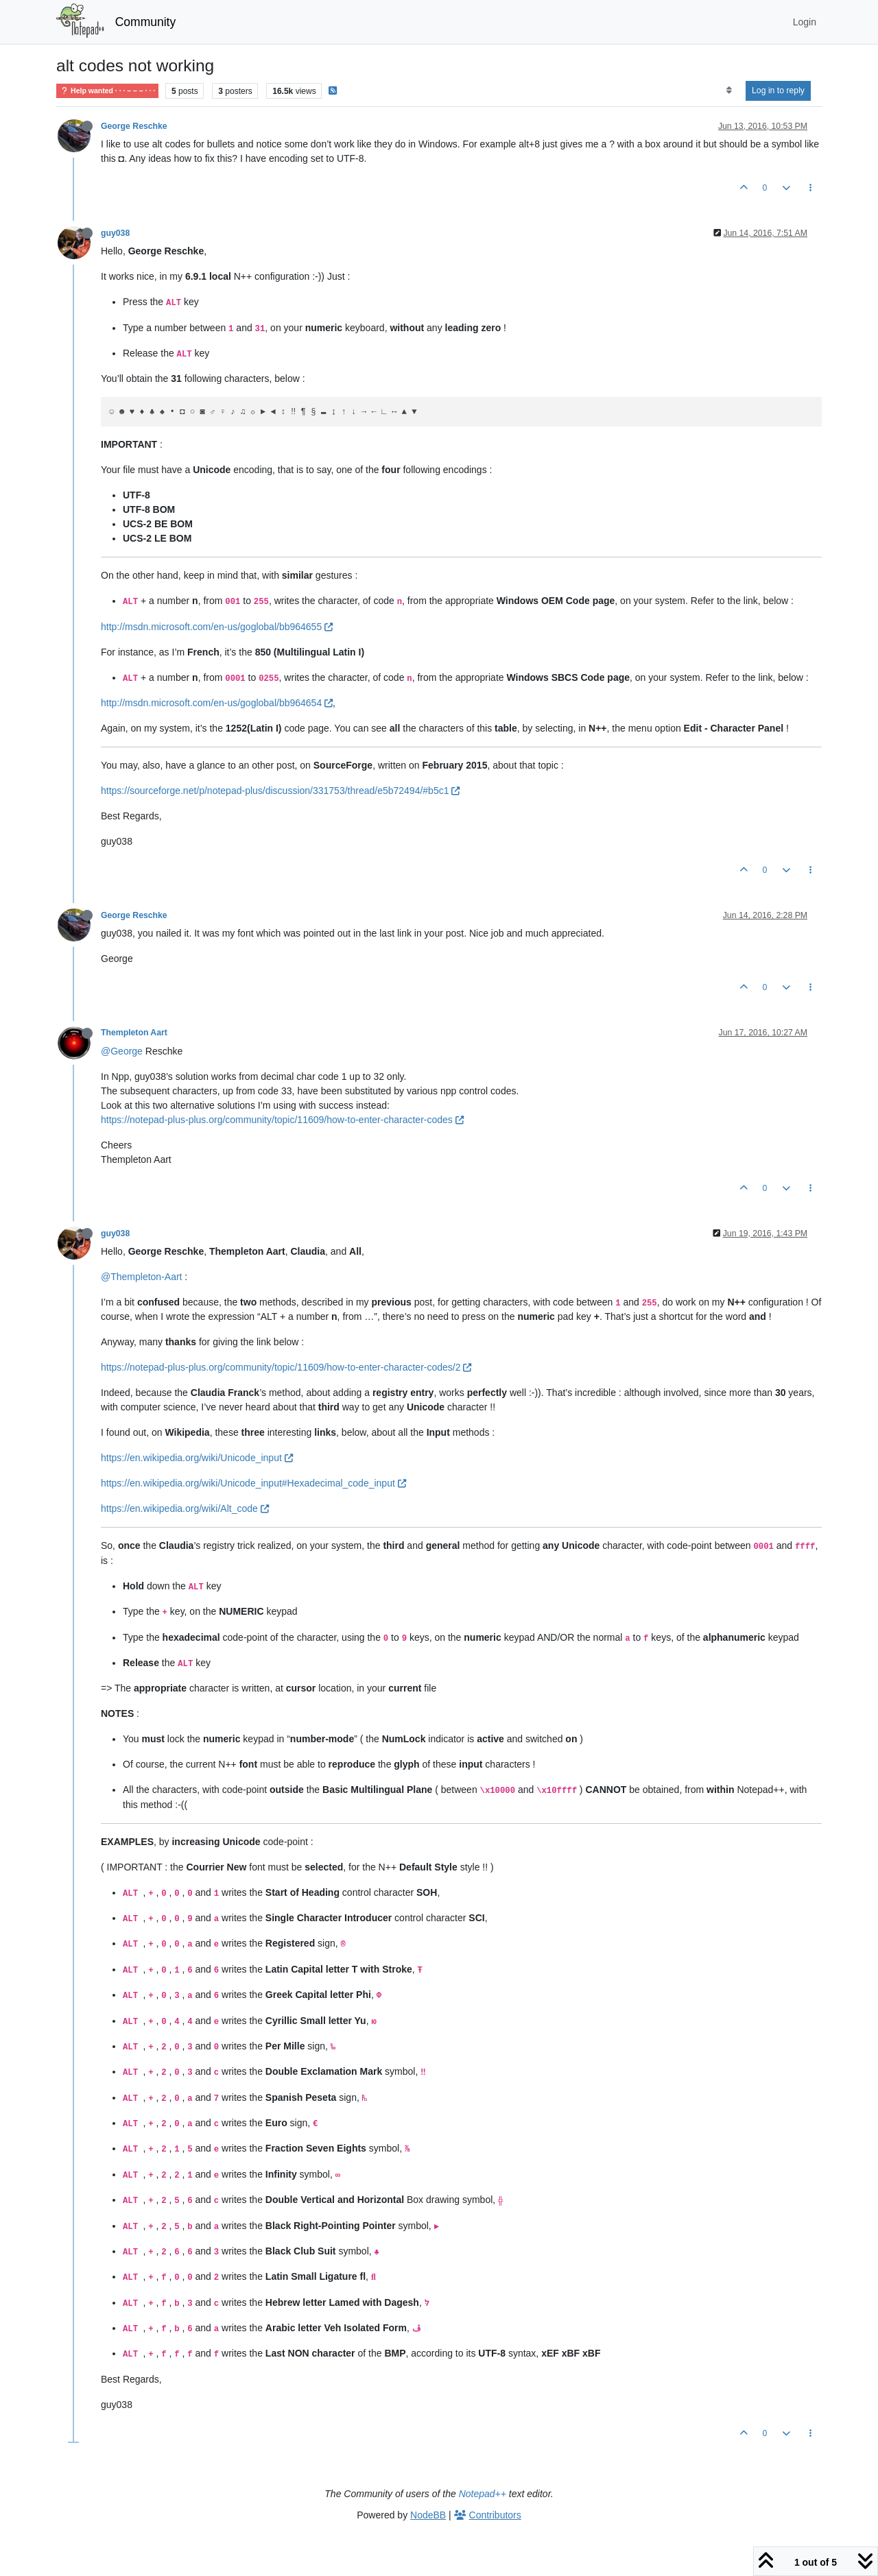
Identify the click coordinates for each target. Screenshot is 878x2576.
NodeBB (428, 2514)
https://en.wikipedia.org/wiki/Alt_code (185, 1508)
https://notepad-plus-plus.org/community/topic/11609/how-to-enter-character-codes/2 (286, 1367)
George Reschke (134, 126)
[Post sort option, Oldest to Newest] (728, 90)
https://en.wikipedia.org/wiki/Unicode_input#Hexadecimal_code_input (253, 1483)
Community (145, 22)
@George (122, 1051)
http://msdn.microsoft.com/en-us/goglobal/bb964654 (217, 702)
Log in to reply (778, 90)
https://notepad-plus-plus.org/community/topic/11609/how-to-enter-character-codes (282, 1119)
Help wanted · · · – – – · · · (107, 90)
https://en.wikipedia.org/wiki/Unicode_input (197, 1457)
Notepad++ (482, 2493)
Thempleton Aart (134, 1032)
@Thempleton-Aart (141, 1276)
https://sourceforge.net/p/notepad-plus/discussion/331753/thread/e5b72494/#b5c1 (280, 790)
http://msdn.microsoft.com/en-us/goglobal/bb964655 (217, 626)
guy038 (115, 233)
